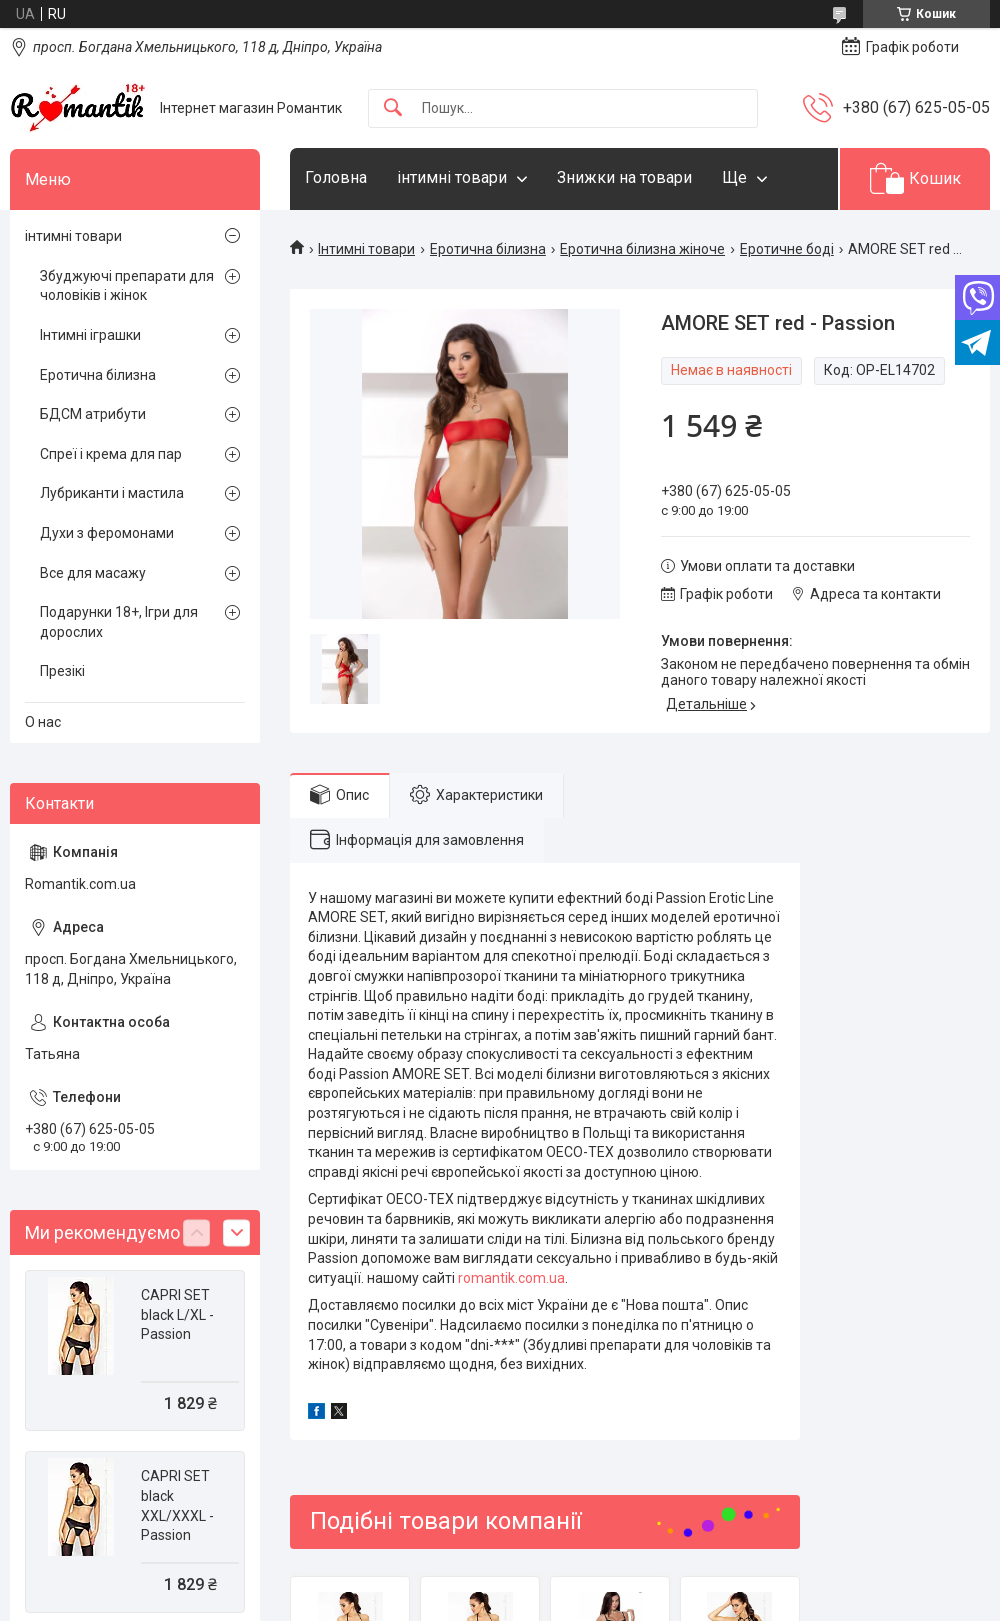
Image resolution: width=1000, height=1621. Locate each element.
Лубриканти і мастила (112, 493)
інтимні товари (452, 177)
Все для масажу (93, 573)
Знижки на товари (624, 177)
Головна (336, 177)
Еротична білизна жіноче (642, 249)
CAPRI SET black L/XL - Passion (177, 1314)
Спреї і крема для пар (111, 454)
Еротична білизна (488, 249)
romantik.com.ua (511, 1278)
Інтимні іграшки (90, 335)
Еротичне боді (787, 249)
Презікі (62, 671)
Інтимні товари (366, 249)
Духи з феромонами (107, 533)
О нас (43, 722)
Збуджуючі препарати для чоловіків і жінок (127, 286)
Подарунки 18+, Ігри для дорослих (119, 622)
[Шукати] (393, 108)
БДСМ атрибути (93, 414)
